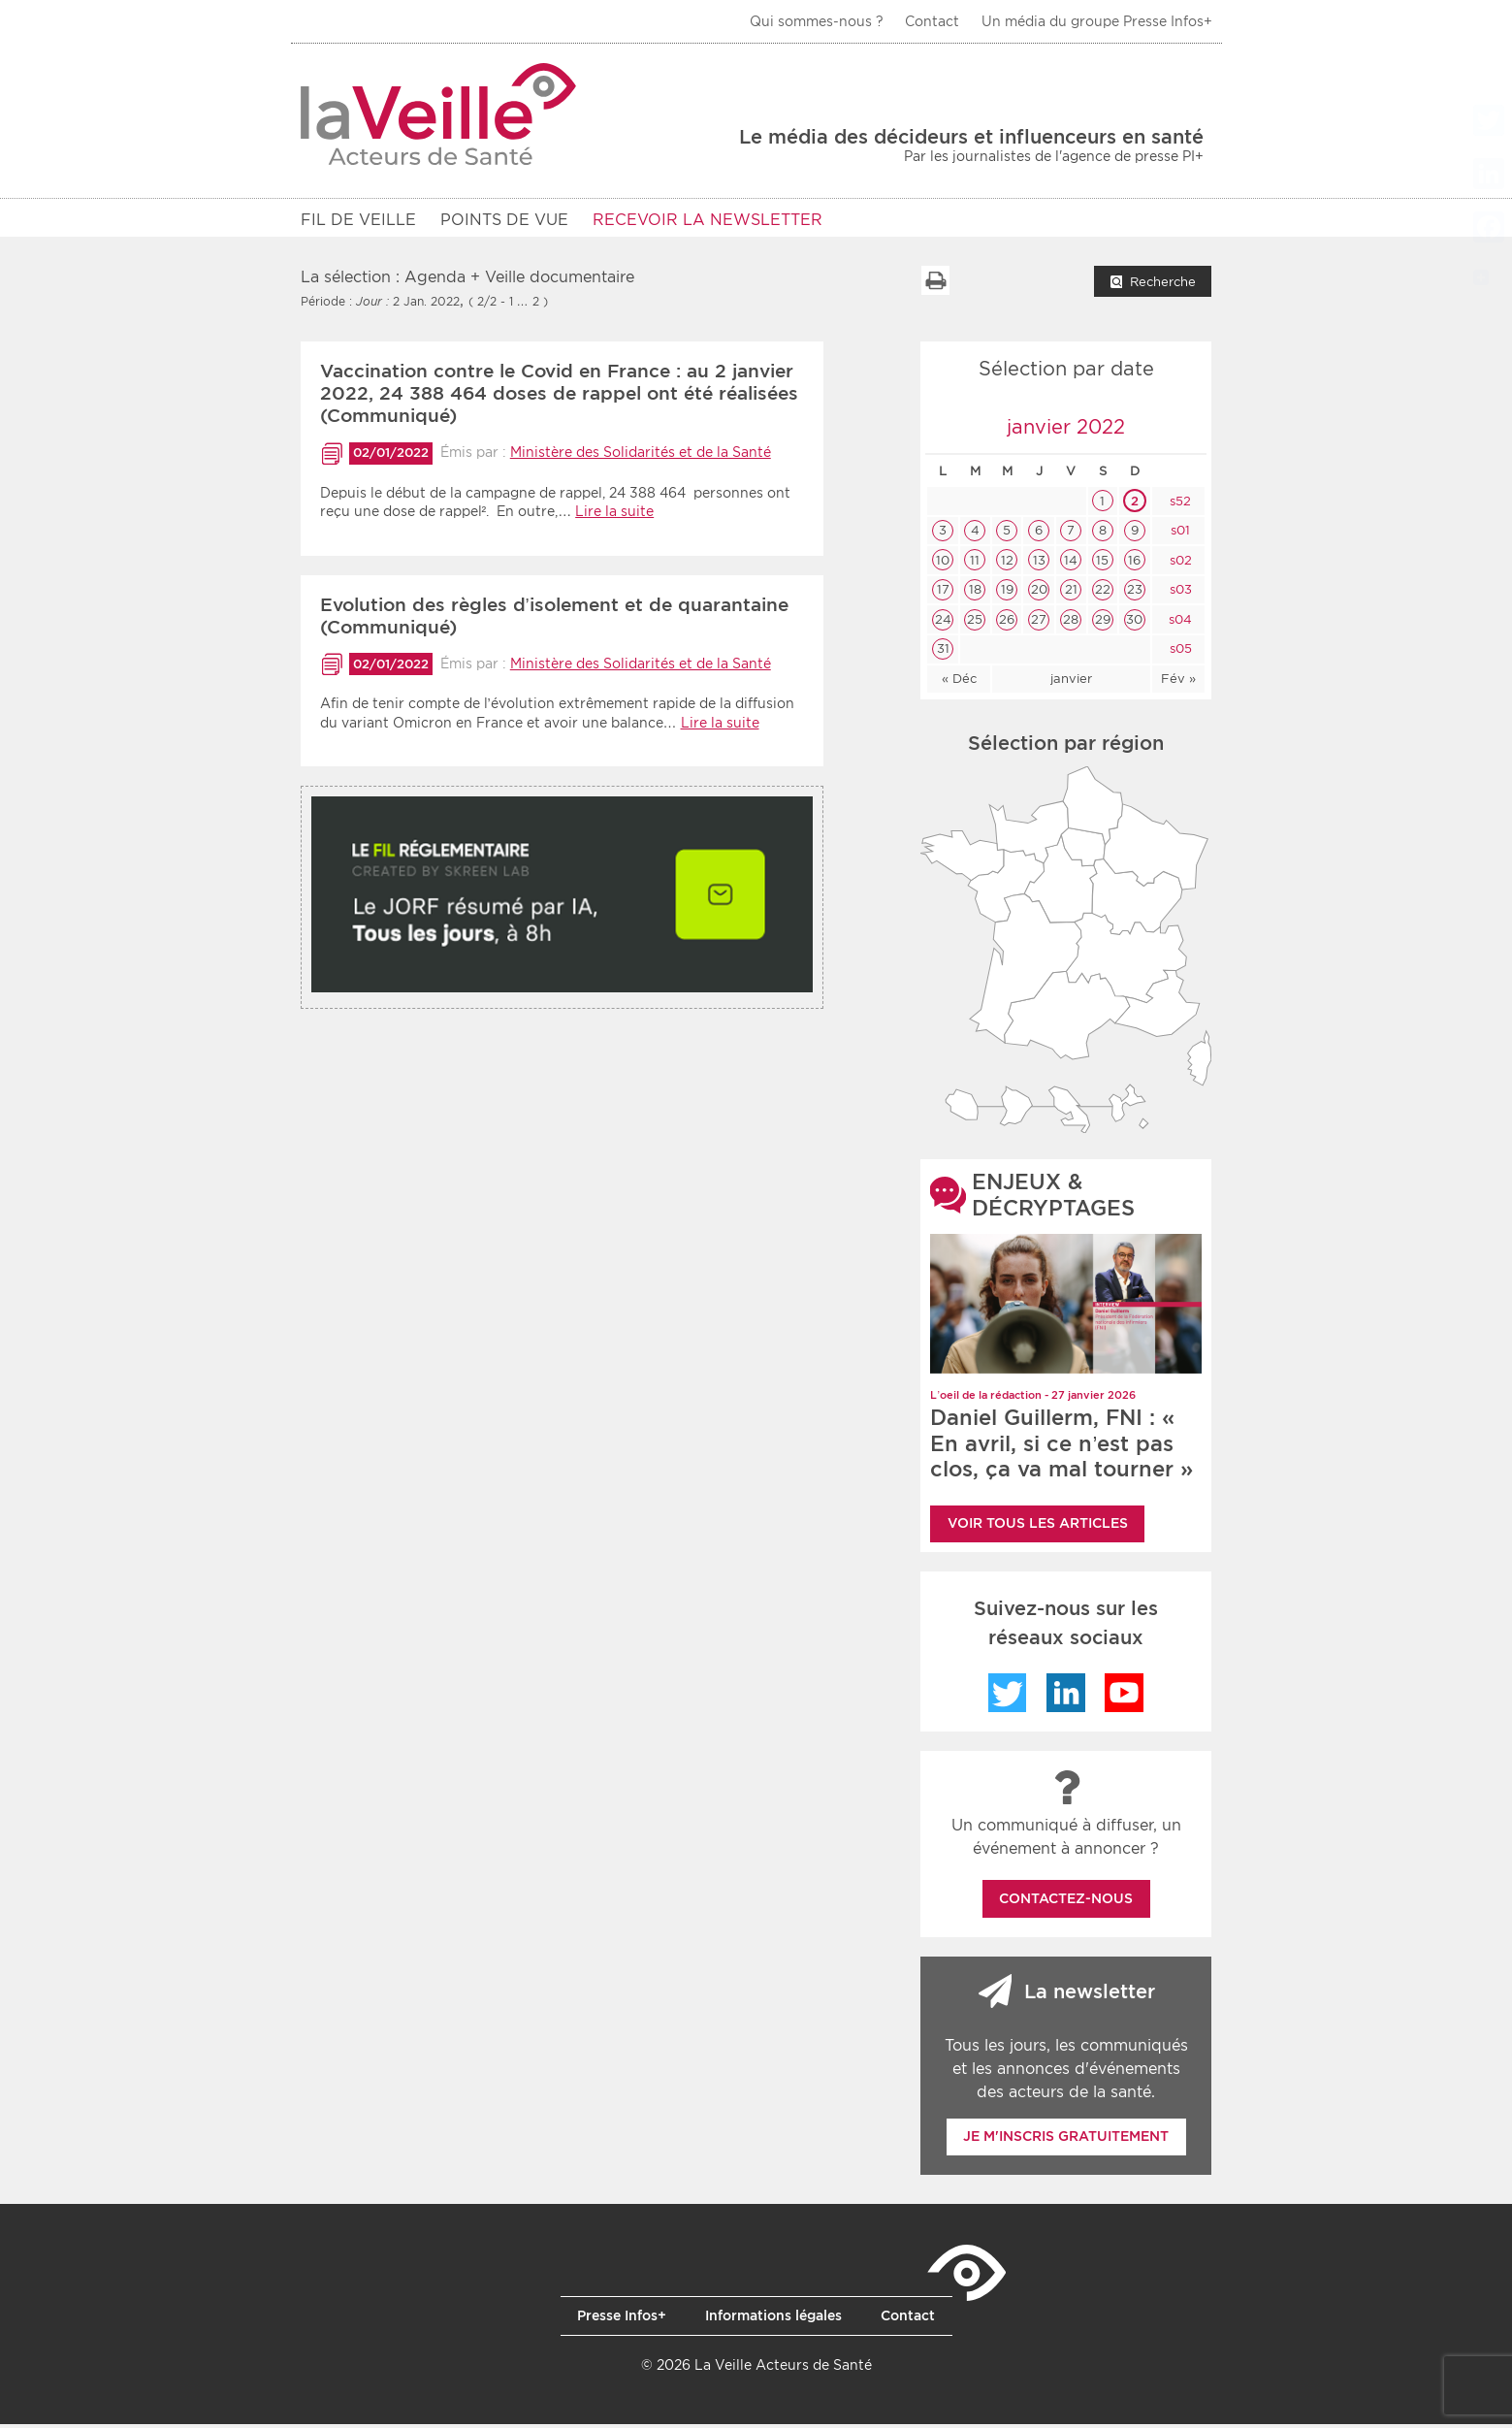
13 (1039, 564)
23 (1134, 593)
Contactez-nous (1066, 1902)
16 (1134, 564)
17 (943, 593)
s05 (1179, 652)
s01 (1178, 534)
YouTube (1124, 1696)
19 (1007, 593)
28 (1070, 623)
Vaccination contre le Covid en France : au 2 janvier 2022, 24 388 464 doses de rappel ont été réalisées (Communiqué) (559, 397)
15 (1102, 564)
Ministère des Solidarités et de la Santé (640, 456)
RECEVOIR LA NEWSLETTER (707, 219)
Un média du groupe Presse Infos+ (1096, 21)
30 (1134, 623)
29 (1102, 623)
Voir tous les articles (1038, 1527)
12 (1007, 564)
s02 (1179, 564)
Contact (932, 21)
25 (974, 623)
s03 (1179, 593)
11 (975, 564)
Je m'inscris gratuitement (1066, 2140)
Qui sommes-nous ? (817, 21)
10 (942, 564)
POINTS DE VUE (504, 219)
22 (1102, 593)
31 (943, 652)
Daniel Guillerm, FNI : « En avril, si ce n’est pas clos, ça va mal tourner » (1061, 1446)
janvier (1071, 682)
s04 (1178, 623)
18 (975, 593)
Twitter (1007, 1696)
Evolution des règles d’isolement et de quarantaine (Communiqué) (554, 620)
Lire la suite (614, 515)
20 (1039, 593)
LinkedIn (1065, 1696)
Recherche (1163, 285)
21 (1071, 593)
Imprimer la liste (934, 284)
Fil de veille (358, 219)
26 (1006, 623)
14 (1071, 564)
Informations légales (773, 2319)
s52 (1178, 505)
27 (1038, 623)
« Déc (959, 682)
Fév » (1178, 682)
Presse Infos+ (621, 2319)
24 (943, 623)
